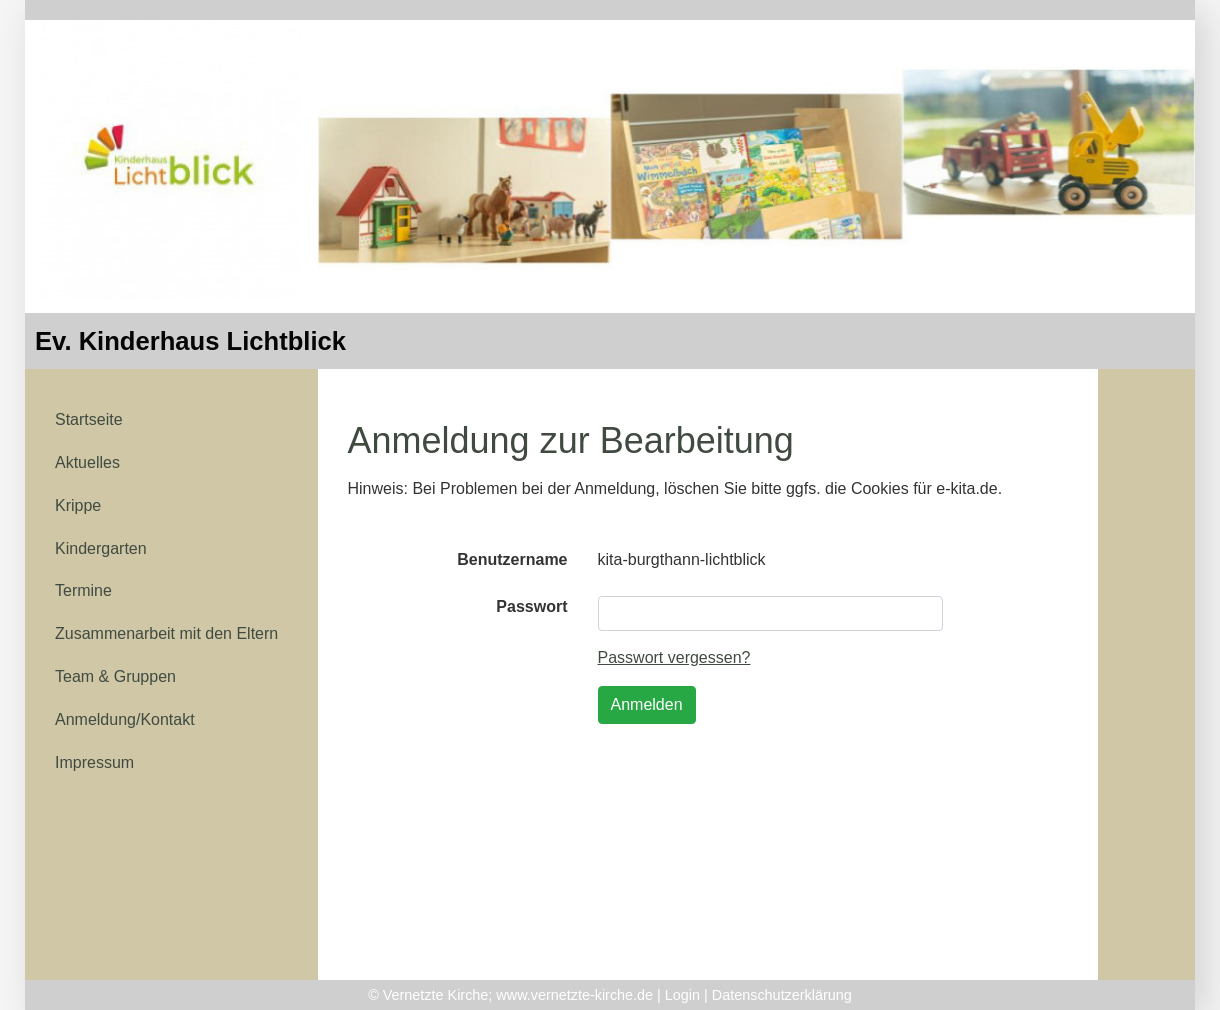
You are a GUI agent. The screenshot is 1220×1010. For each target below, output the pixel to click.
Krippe (78, 505)
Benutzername (512, 559)
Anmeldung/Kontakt (125, 719)
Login (682, 995)
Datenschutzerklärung (782, 995)
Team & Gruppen (115, 676)
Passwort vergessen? (674, 657)
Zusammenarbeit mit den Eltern (166, 633)
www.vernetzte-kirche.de (574, 995)
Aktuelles (87, 462)
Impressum (94, 762)
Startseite (89, 419)
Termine (83, 590)
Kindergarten (101, 548)
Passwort (531, 606)
